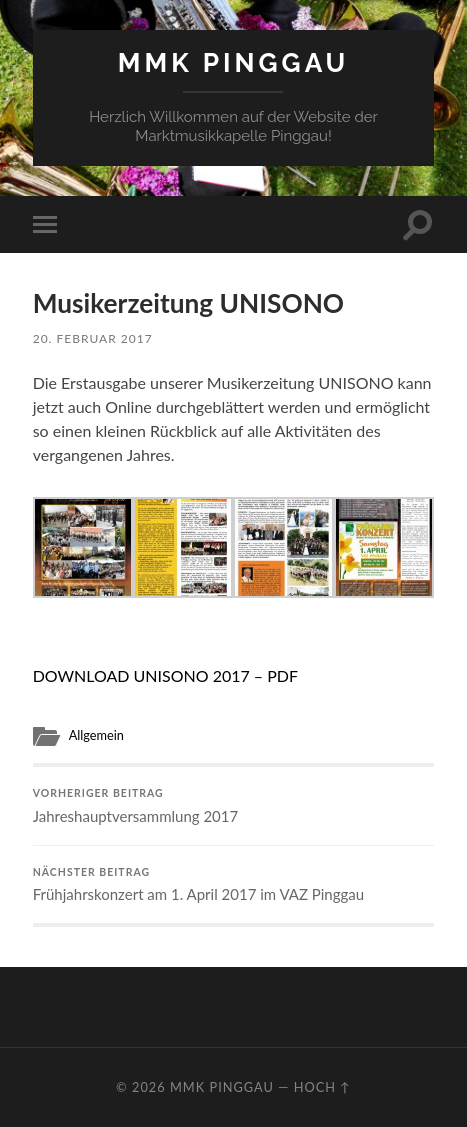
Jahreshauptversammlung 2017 (234, 806)
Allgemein (96, 735)
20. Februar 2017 (93, 338)
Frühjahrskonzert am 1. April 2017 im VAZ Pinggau (234, 885)
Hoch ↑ (322, 1087)
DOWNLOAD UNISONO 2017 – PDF (165, 675)
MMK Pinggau (234, 62)
